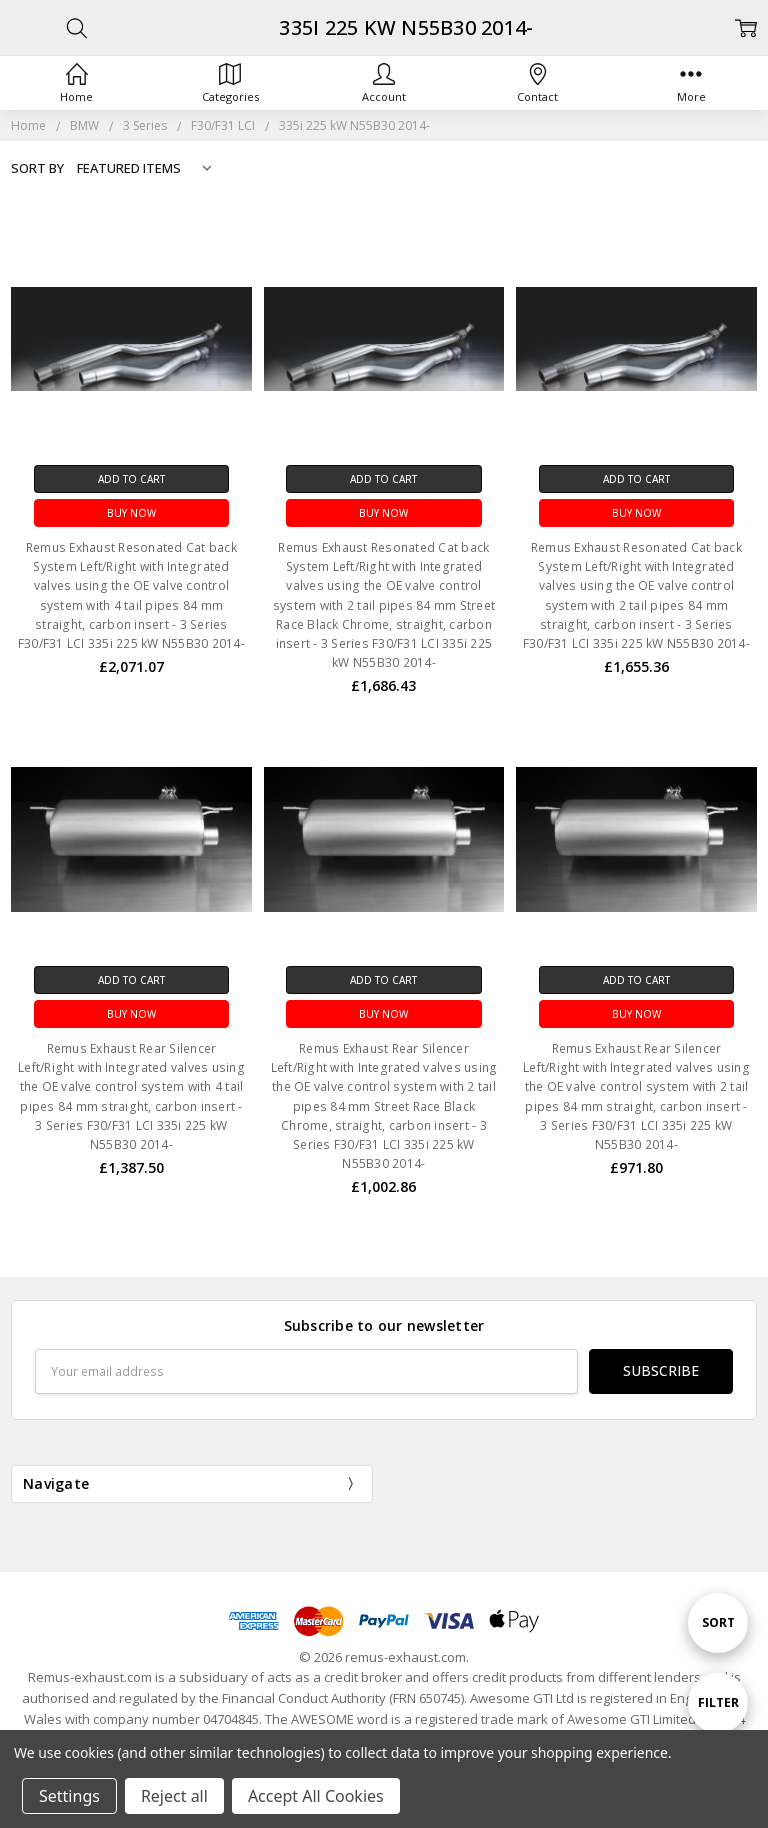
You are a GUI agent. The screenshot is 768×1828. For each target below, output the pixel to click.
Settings (69, 1796)
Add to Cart (131, 479)
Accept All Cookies (316, 1796)
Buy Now (131, 513)
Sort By (37, 168)
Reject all (174, 1796)
